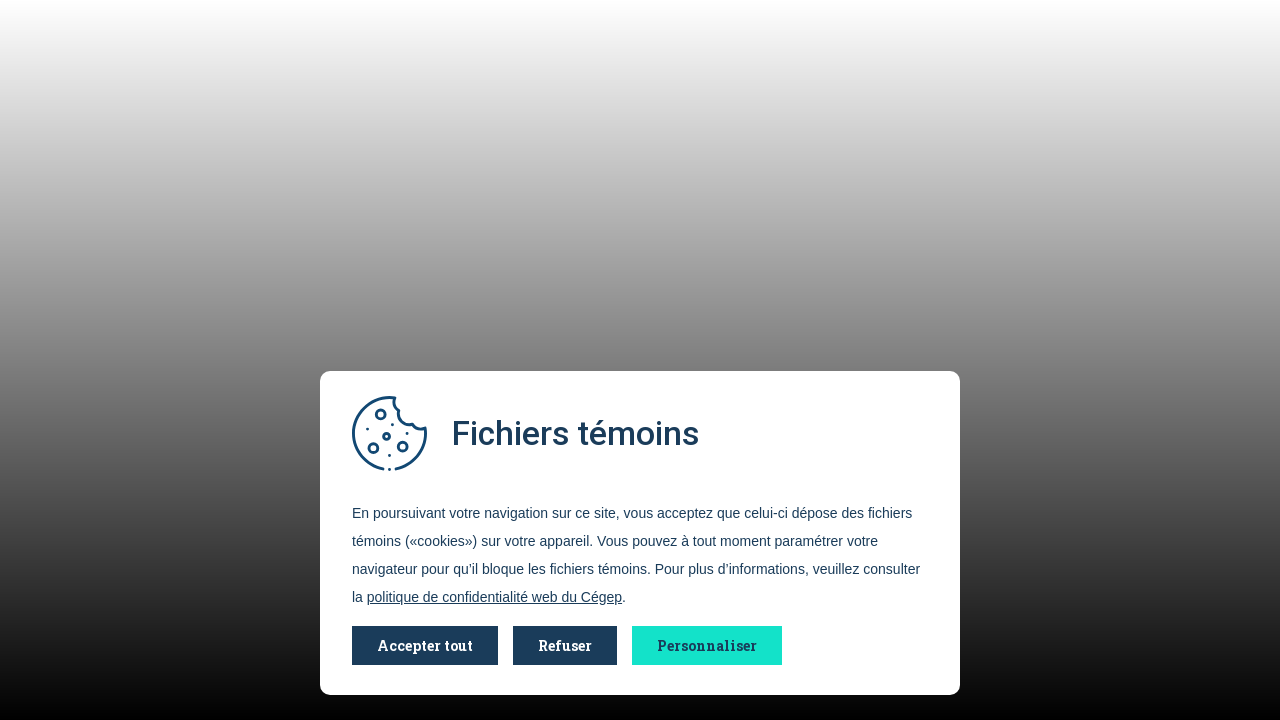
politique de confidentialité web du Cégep (494, 597)
